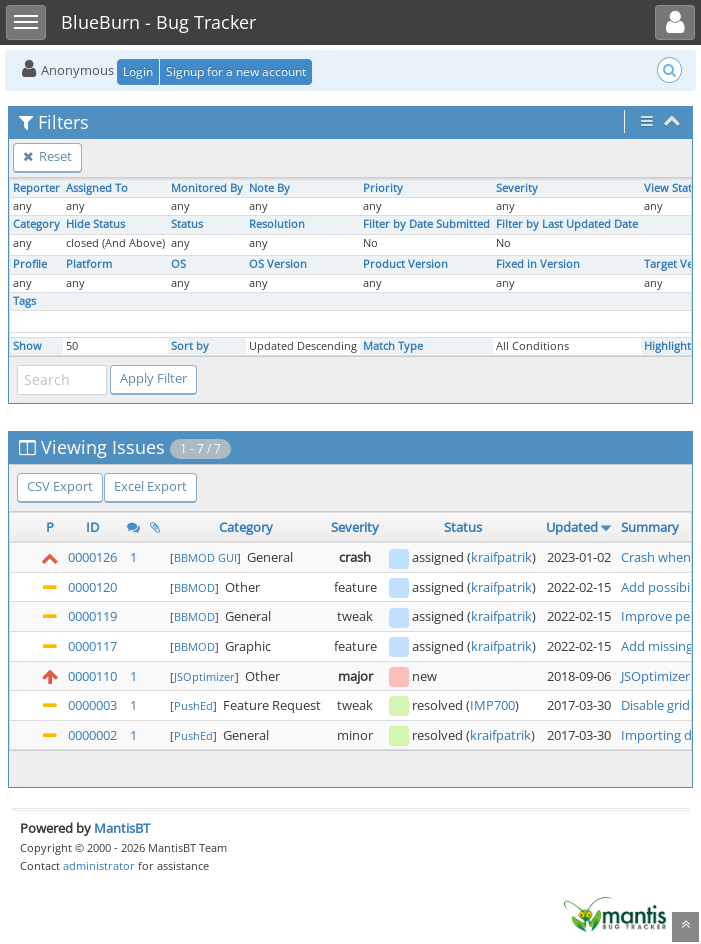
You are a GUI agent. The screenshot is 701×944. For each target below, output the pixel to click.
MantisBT (122, 828)
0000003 (92, 705)
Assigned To (97, 188)
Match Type (393, 346)
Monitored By (207, 188)
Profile (30, 264)
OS (178, 264)
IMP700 (492, 705)
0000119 (92, 616)
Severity (517, 188)
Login (138, 71)
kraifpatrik (501, 557)
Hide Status (95, 224)
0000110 (92, 676)
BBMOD (194, 587)
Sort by (190, 346)
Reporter (36, 188)
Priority (383, 188)
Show (27, 346)
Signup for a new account (236, 71)
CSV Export (60, 486)
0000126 (92, 557)
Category (36, 224)
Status (187, 224)
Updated (572, 527)
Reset (47, 156)
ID (92, 527)
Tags (24, 301)
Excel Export (150, 486)
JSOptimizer (204, 676)
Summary (650, 527)
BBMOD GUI (205, 557)
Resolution (277, 224)
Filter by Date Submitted (426, 224)
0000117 (92, 646)
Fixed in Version (538, 264)
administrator (99, 865)
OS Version (278, 264)
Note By (269, 188)
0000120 (92, 587)
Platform (89, 264)
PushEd (193, 705)
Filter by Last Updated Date (567, 224)
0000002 (92, 735)
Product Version (405, 264)
